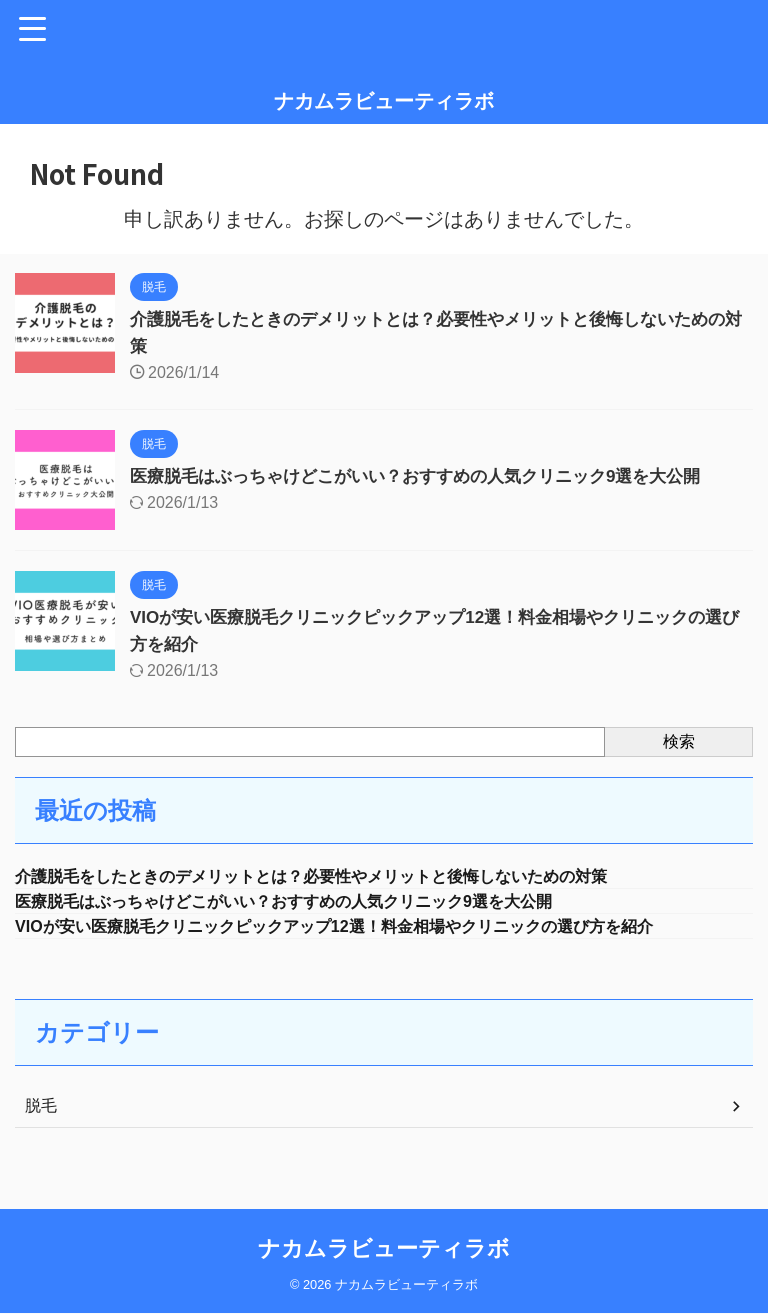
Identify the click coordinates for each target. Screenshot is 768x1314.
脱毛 (41, 1111)
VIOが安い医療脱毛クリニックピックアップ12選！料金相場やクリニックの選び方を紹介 (373, 931)
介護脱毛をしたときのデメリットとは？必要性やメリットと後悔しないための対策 (348, 877)
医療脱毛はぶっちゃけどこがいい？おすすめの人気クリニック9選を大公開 (432, 476)
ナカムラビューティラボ (384, 101)
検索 (679, 741)
